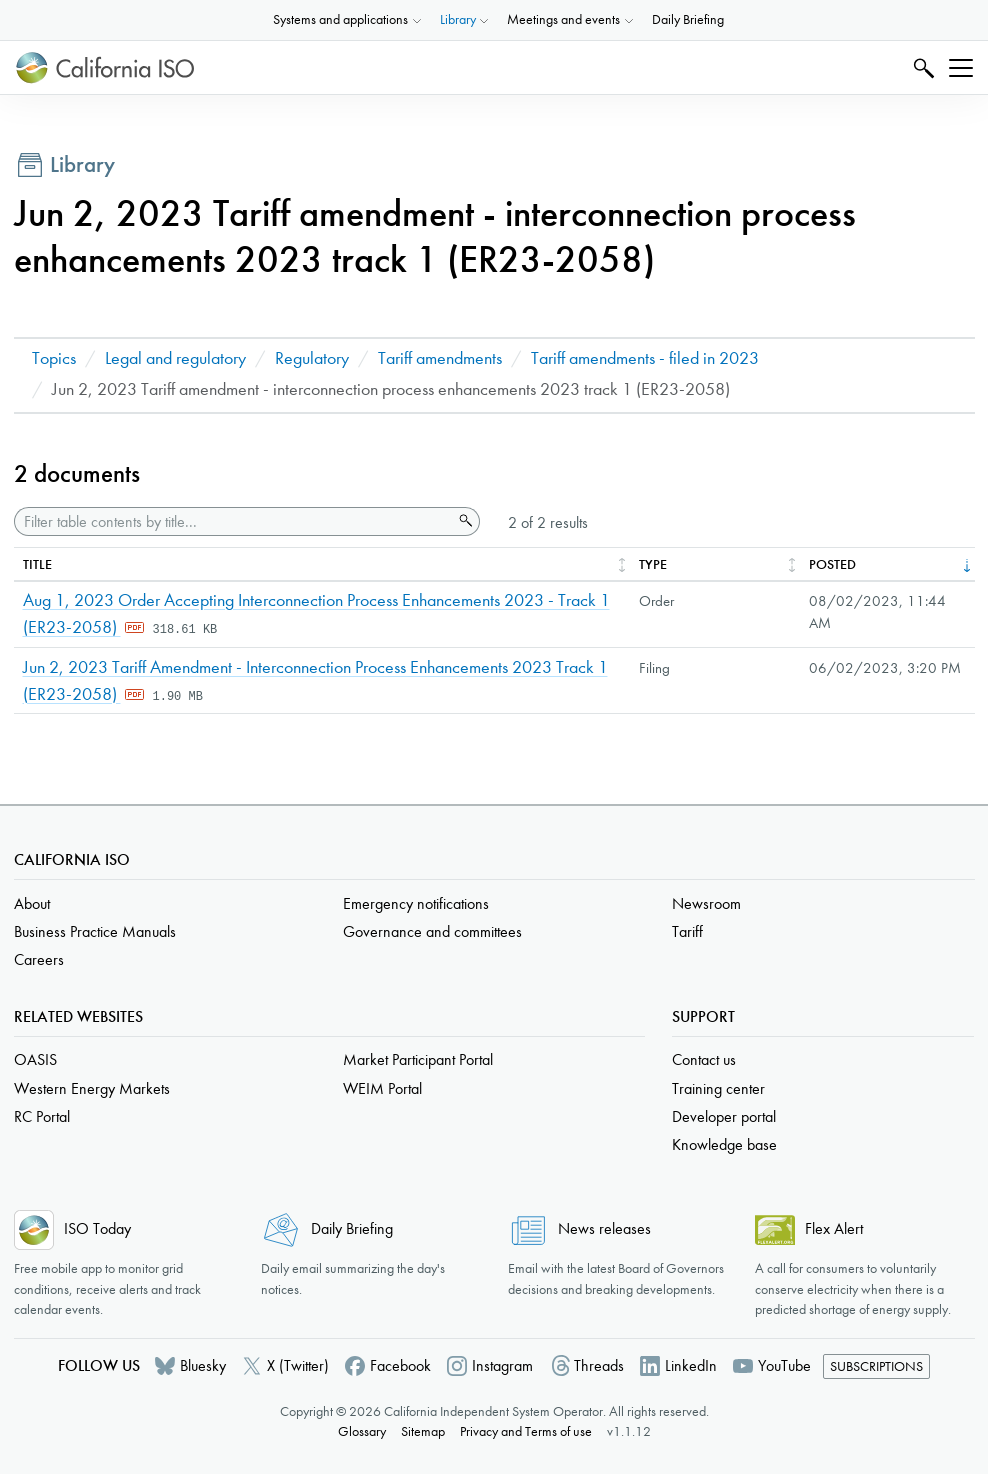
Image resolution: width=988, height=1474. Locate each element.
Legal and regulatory (175, 358)
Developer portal (724, 1116)
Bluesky (203, 1365)
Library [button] (458, 19)
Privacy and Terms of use (526, 1431)
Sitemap (423, 1431)
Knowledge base (724, 1144)
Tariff (687, 931)
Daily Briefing (688, 19)
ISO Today (97, 1228)
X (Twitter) (298, 1365)
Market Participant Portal (418, 1059)
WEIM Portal (382, 1088)
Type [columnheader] (653, 564)
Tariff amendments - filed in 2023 (645, 358)
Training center (718, 1088)
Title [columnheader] (37, 564)
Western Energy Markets (92, 1088)
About (32, 903)
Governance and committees (432, 931)
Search (921, 67)
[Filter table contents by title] (233, 521)
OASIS (35, 1059)
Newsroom (706, 903)
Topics (54, 358)
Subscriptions (876, 1366)
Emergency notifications (416, 903)
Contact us (704, 1059)
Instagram (502, 1365)
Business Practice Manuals (95, 931)
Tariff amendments (440, 358)
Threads (599, 1365)
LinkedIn (691, 1365)
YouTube (784, 1365)
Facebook (400, 1365)
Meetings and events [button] (563, 19)
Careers (39, 959)
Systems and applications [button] (340, 19)
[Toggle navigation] (961, 68)
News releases (604, 1228)
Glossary (362, 1431)
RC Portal (42, 1116)
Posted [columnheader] (832, 564)
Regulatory (312, 358)
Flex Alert (834, 1228)
